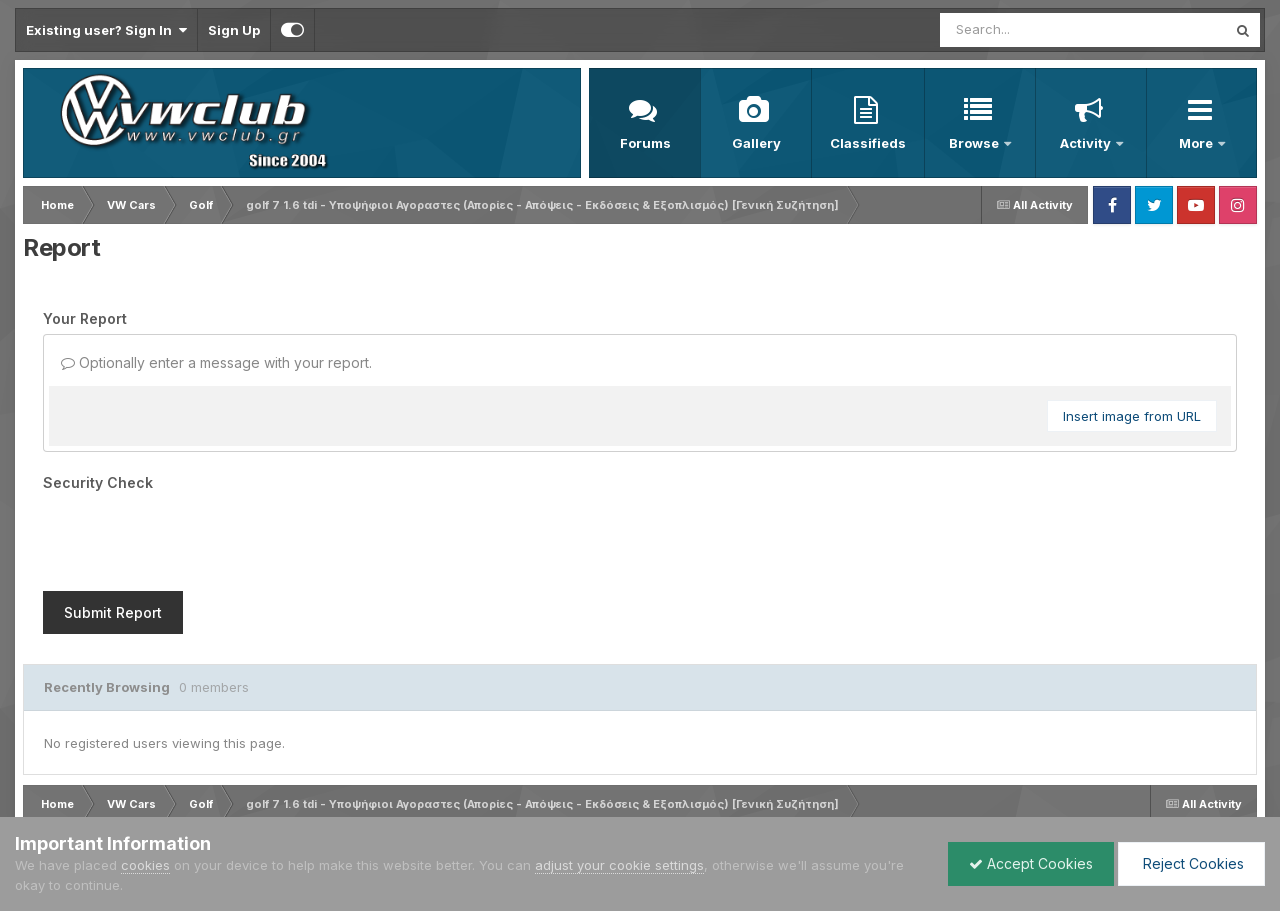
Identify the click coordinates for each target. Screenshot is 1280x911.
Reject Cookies (1191, 863)
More (1197, 143)
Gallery (756, 143)
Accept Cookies (1031, 863)
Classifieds (868, 143)
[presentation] (195, 537)
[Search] (1028, 30)
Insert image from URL (1132, 416)
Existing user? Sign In (106, 30)
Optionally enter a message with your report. (216, 362)
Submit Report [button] (113, 612)
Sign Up (234, 30)
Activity (1087, 143)
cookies (145, 865)
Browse (975, 143)
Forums (645, 143)
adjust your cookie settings (619, 865)
